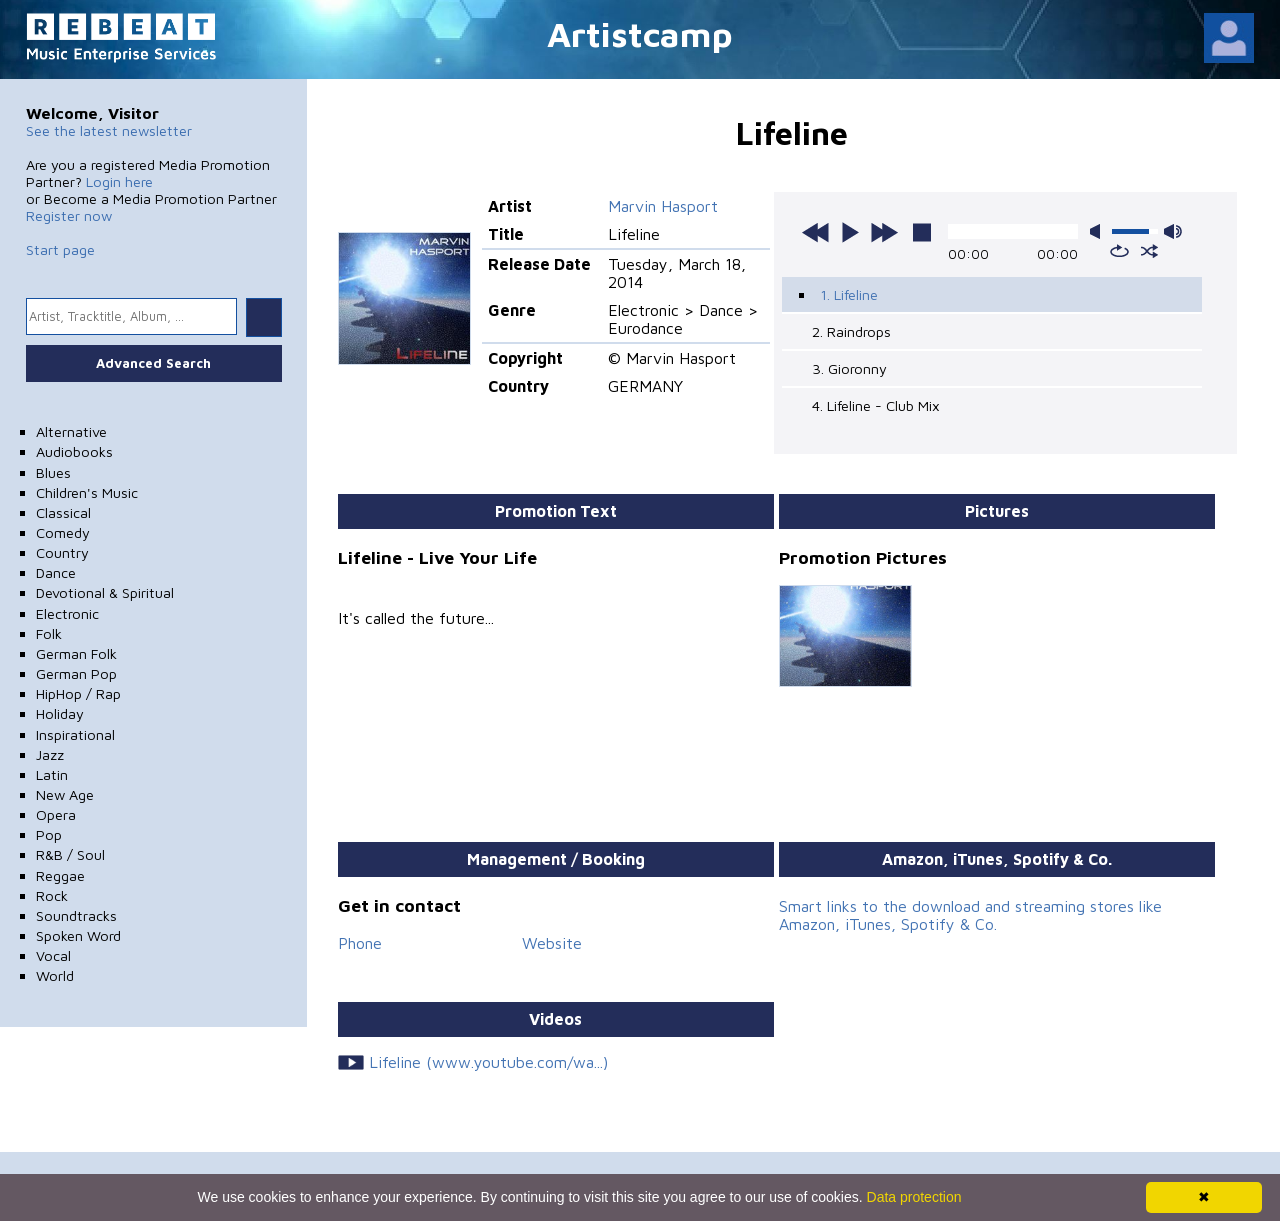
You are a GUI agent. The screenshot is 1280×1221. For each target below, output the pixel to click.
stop (922, 232)
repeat (1119, 251)
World (55, 975)
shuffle (1149, 251)
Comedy (63, 532)
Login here (119, 181)
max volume (1173, 231)
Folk (49, 633)
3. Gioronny (849, 368)
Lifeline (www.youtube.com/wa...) (488, 1062)
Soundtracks (76, 915)
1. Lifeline (849, 294)
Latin (52, 774)
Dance (56, 572)
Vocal (53, 955)
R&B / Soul (70, 854)
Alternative (71, 431)
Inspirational (75, 734)
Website (552, 943)
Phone (360, 943)
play (850, 232)
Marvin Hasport (663, 206)
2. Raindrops (851, 331)
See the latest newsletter (109, 130)
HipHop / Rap (78, 693)
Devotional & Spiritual (105, 592)
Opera (56, 814)
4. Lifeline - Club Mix (876, 405)
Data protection (914, 1197)
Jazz (50, 754)
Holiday (60, 713)
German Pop (76, 673)
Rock (52, 895)
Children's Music (87, 492)
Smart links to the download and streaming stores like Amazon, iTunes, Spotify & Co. (970, 915)
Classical (63, 512)
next (884, 232)
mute (1099, 231)
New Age (65, 794)
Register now (69, 215)
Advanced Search (153, 363)
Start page (60, 249)
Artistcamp (640, 33)
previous (816, 232)
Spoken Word (78, 935)
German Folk (76, 653)
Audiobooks (74, 451)
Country (62, 552)
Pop (49, 834)
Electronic (67, 613)
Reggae (60, 875)
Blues (53, 472)
